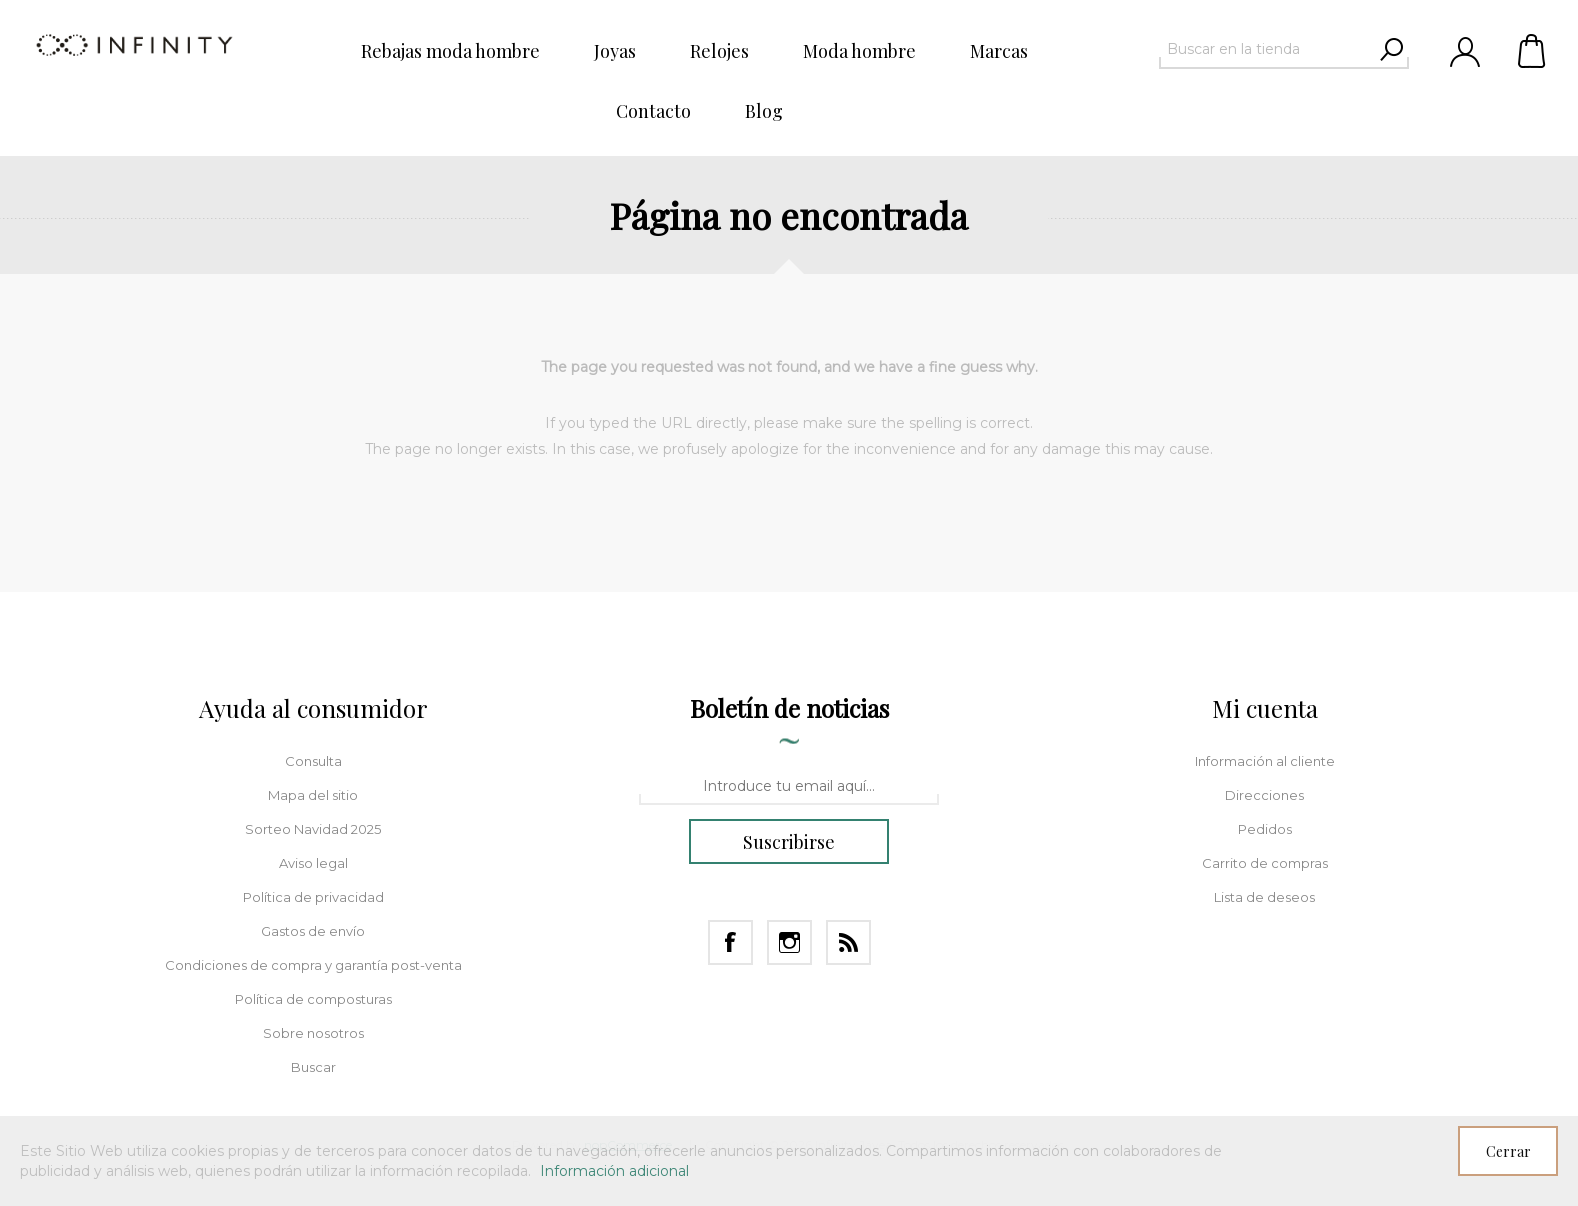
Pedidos (1265, 829)
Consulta (313, 761)
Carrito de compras (1533, 50)
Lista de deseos (1264, 897)
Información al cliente (1265, 761)
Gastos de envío (313, 931)
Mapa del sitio (313, 795)
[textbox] (1266, 49)
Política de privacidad (313, 897)
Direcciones (1264, 795)
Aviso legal (313, 863)
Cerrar (1508, 1151)
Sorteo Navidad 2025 (313, 829)
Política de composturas (313, 999)
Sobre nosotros (313, 1033)
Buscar (313, 1067)
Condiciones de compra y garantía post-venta (313, 965)
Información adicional (614, 1171)
